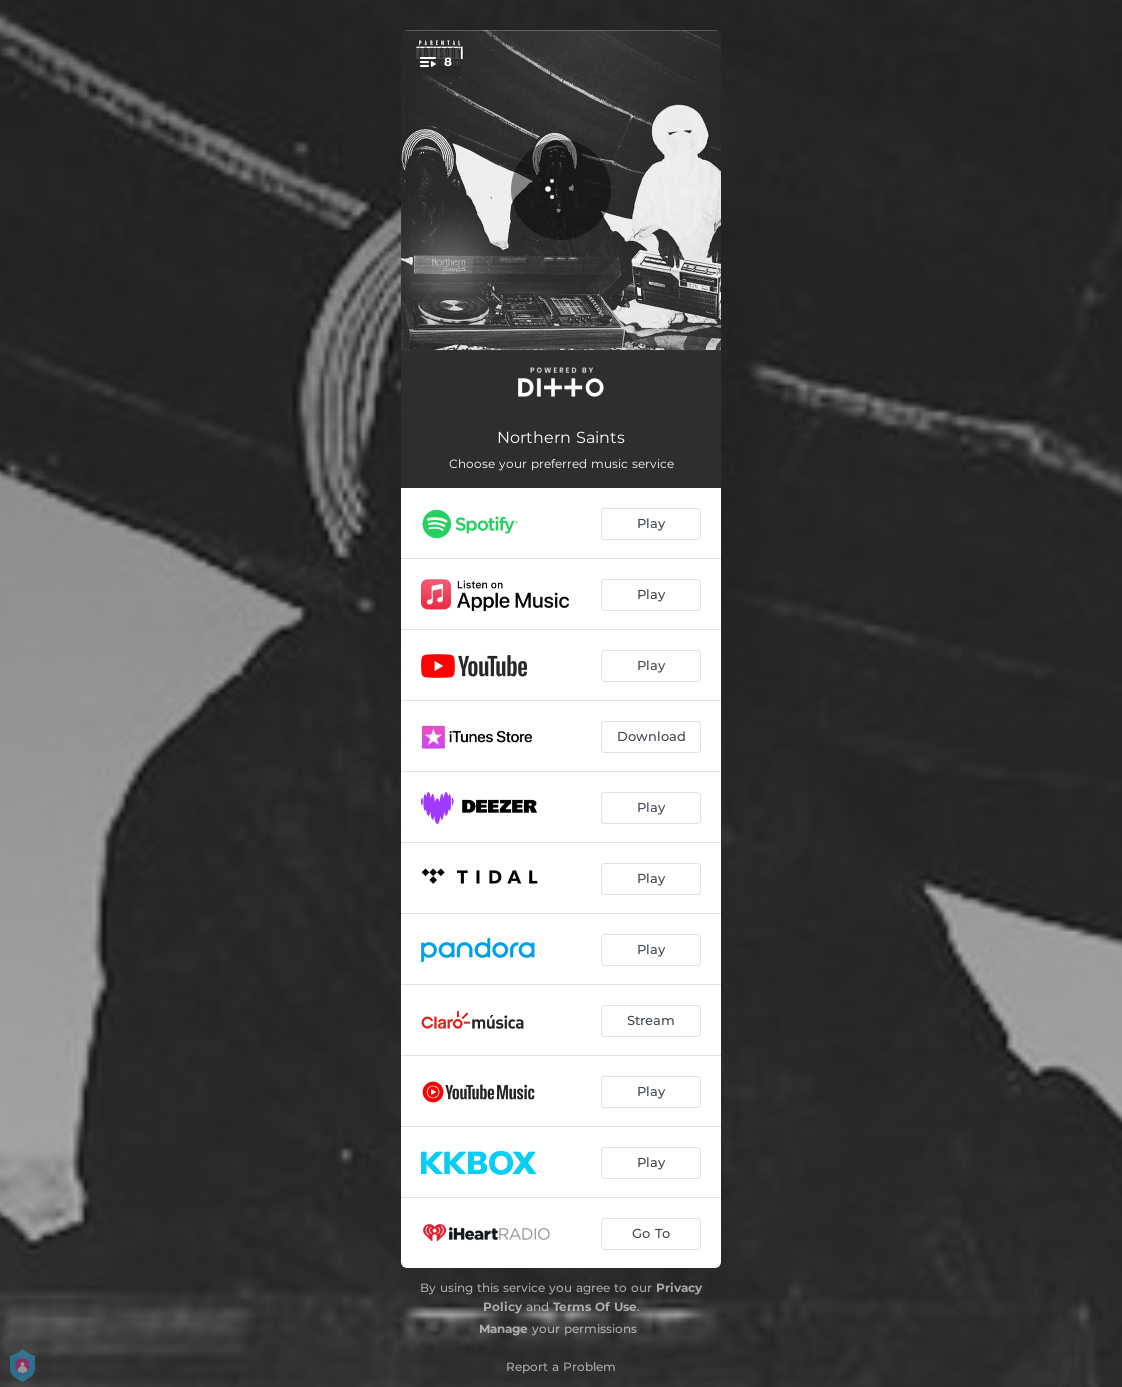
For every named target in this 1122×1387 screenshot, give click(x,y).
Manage (503, 1328)
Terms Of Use (595, 1306)
